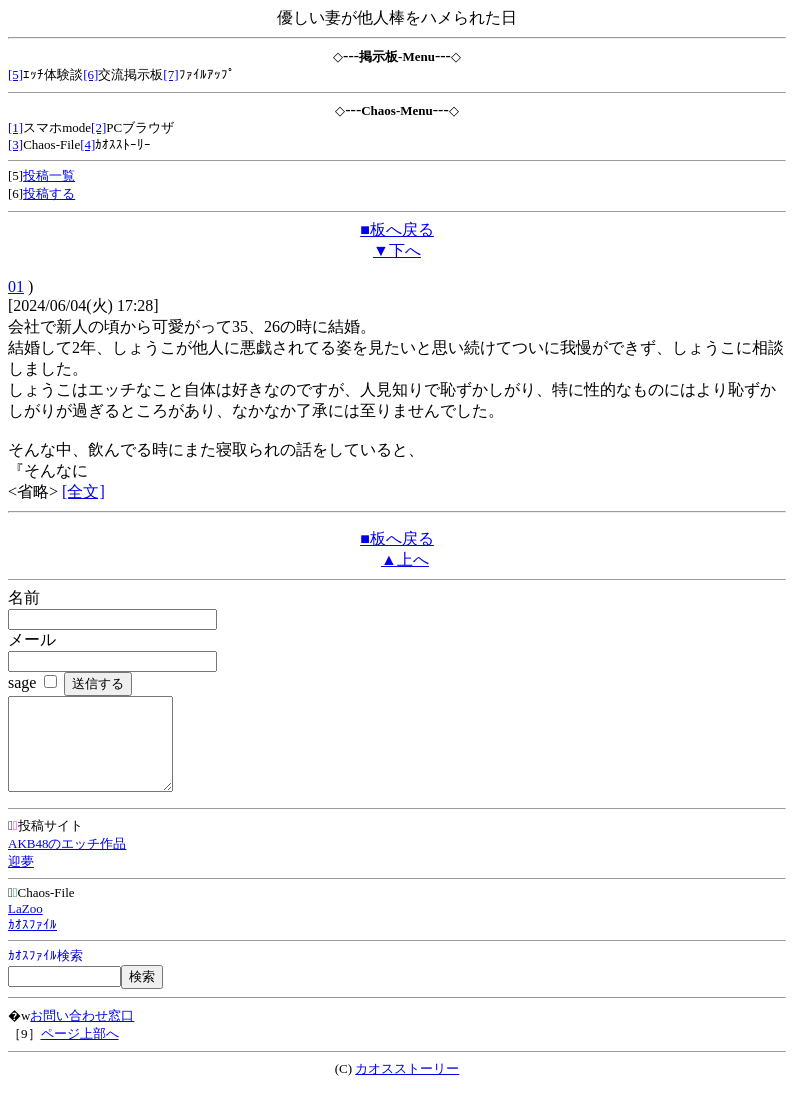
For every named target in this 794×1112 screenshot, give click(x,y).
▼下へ (397, 250)
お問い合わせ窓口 (82, 1033)
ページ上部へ (80, 1051)
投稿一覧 (49, 175)
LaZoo (25, 926)
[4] (87, 144)
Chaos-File (41, 910)
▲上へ (405, 559)
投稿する (49, 193)
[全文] (83, 491)
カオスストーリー (407, 1086)
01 (16, 286)
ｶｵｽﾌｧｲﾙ (32, 942)
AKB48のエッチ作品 (67, 861)
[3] (15, 144)
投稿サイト (45, 843)
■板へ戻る (397, 229)
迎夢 (21, 879)
